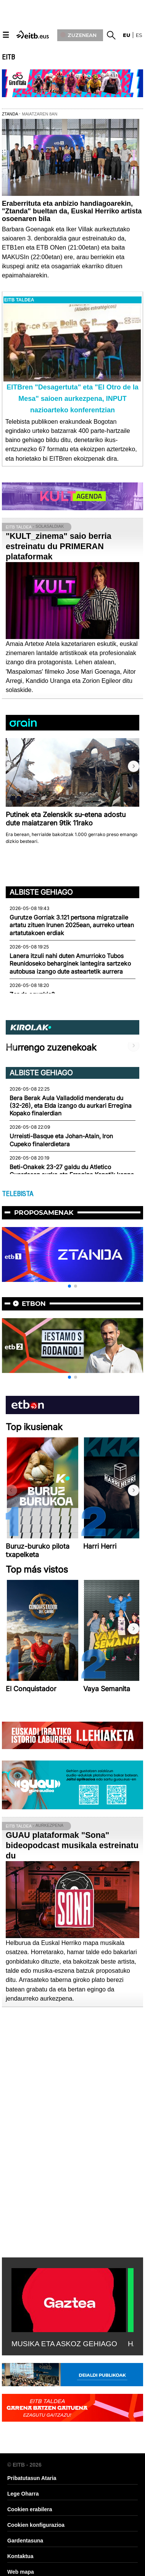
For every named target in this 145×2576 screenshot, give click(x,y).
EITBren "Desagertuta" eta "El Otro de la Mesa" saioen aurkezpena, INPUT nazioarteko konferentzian (72, 398)
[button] (133, 766)
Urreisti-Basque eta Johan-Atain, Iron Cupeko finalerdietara (61, 1140)
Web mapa (20, 2572)
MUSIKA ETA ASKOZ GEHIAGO (64, 2344)
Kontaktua (20, 2556)
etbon (34, 1303)
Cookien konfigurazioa (35, 2525)
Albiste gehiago (41, 892)
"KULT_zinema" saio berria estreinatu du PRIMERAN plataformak (58, 546)
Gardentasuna (25, 2541)
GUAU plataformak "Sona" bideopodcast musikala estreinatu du (72, 1845)
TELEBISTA (17, 1194)
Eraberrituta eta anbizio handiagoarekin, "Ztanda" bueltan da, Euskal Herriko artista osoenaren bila (72, 211)
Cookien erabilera (29, 2509)
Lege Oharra (23, 2494)
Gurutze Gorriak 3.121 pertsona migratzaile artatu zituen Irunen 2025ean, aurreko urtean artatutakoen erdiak (72, 925)
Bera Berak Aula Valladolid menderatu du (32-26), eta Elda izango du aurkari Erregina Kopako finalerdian (71, 1105)
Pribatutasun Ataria (31, 2478)
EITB (8, 57)
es (139, 35)
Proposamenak (44, 1212)
